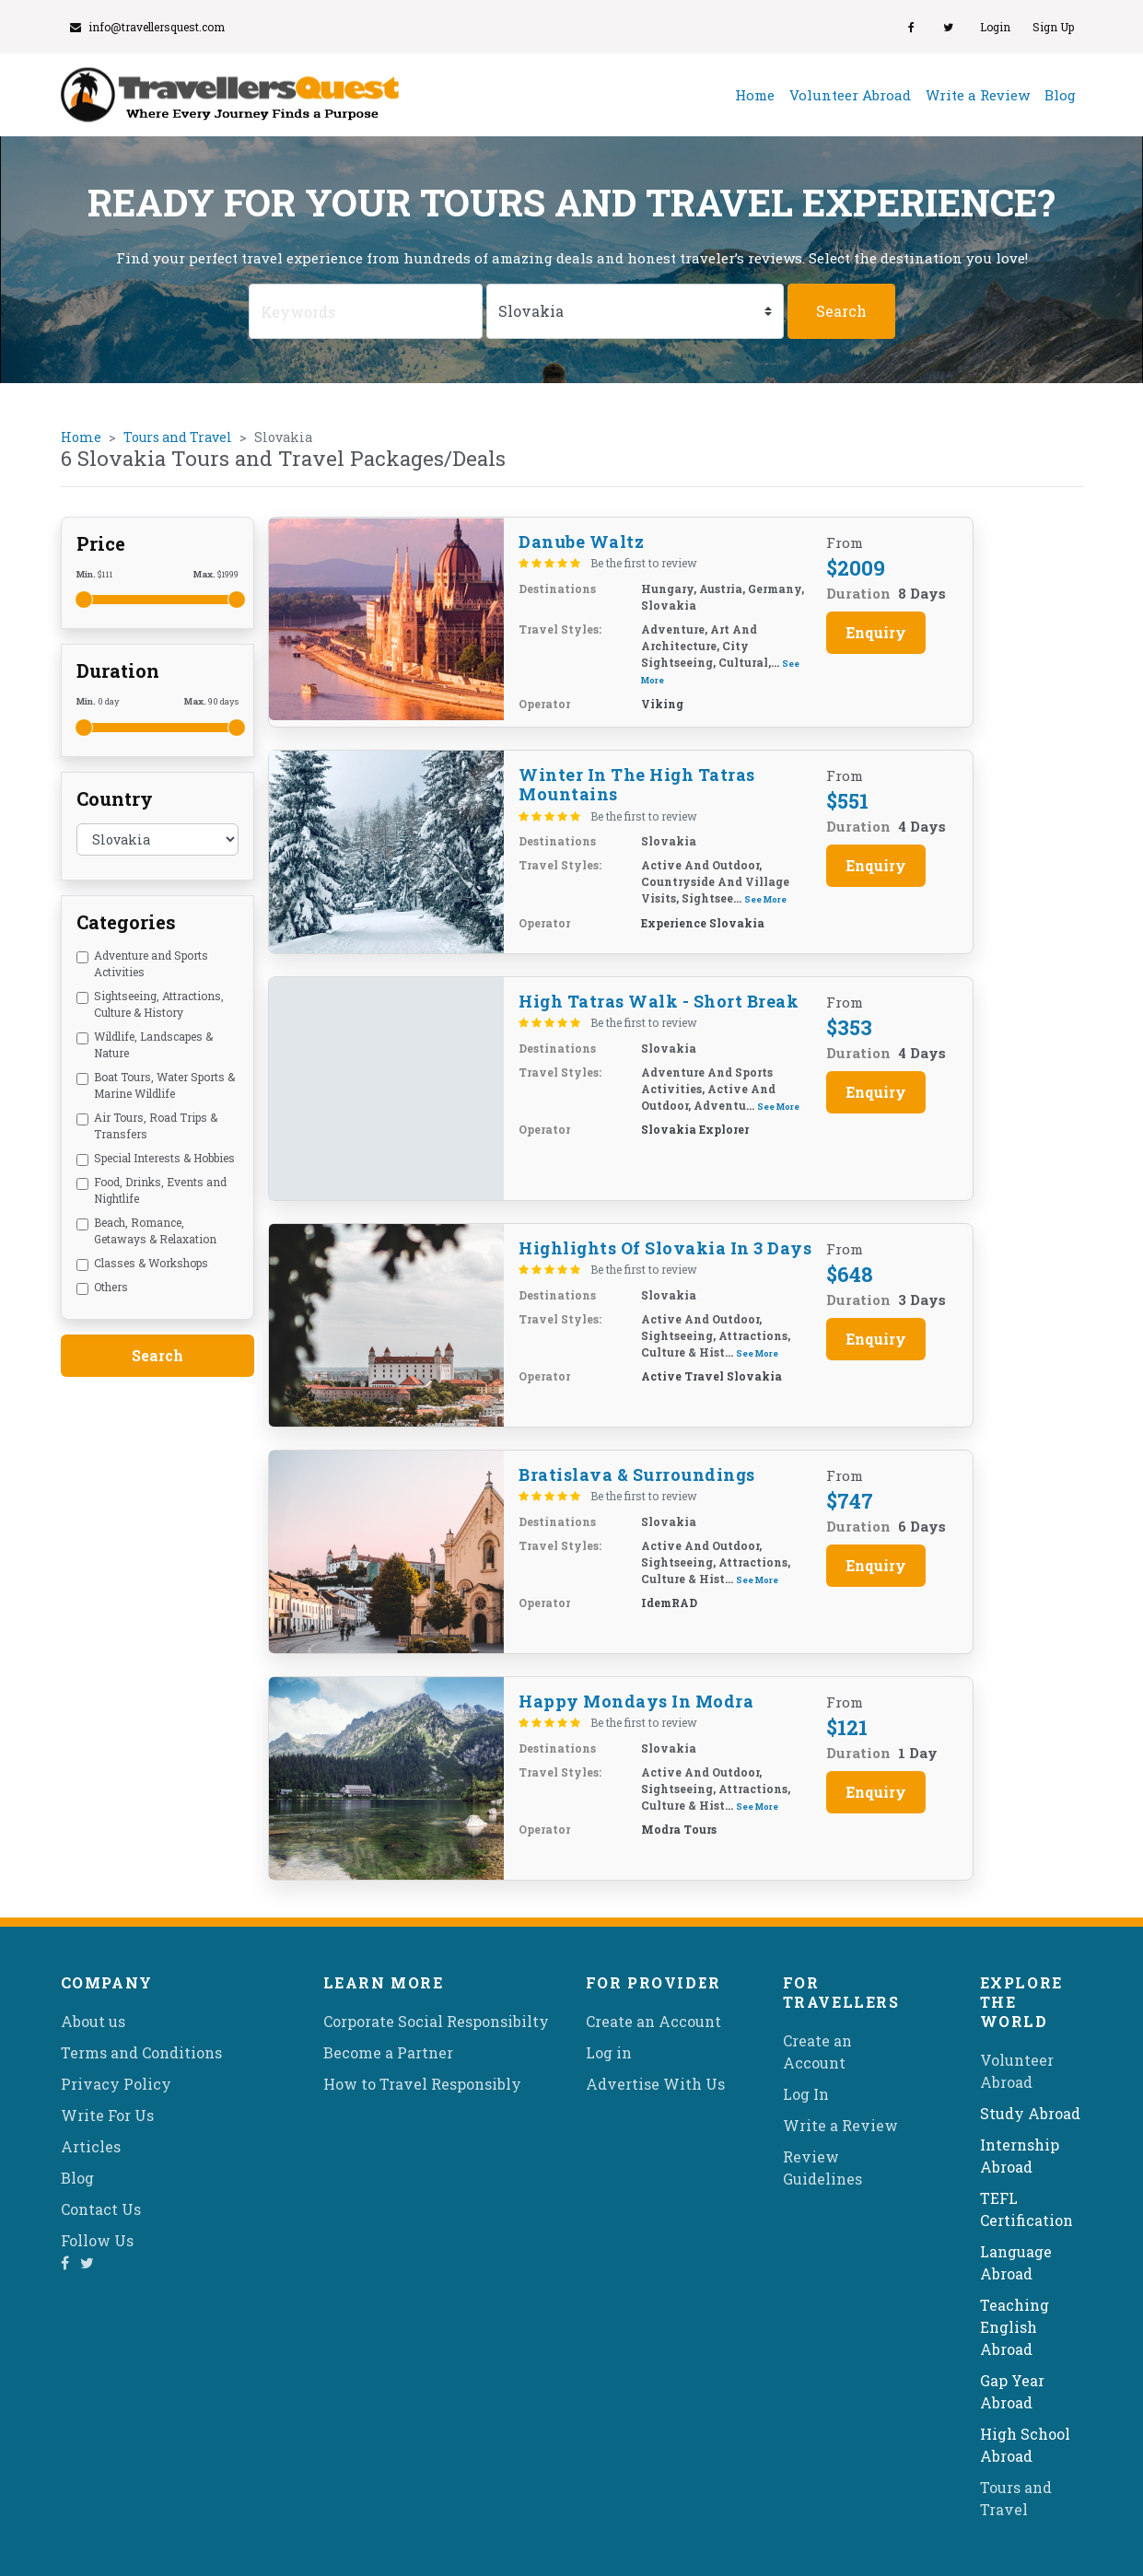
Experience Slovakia (702, 922)
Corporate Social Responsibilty (436, 2021)
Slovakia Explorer (695, 1129)
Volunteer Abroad (850, 95)
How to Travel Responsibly (422, 2083)
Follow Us (97, 2240)
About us (93, 2021)
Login (995, 26)
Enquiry (876, 632)
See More (765, 899)
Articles (91, 2146)
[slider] (84, 599)
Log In (806, 2094)
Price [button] (100, 543)
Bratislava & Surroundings (637, 1474)
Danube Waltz (581, 541)
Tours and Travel (177, 437)
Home (758, 94)
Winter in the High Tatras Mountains (637, 784)
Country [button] (114, 798)
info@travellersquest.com (147, 26)
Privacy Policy (116, 2083)
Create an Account (653, 2021)
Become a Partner (388, 2052)
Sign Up (1053, 26)
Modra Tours (679, 1829)
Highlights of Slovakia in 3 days (665, 1248)
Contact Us (101, 2209)
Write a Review (978, 95)
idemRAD (669, 1602)
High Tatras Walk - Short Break (659, 1001)
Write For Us (107, 2115)
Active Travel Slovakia (711, 1376)
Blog (1060, 95)
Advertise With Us (655, 2083)
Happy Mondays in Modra (636, 1701)
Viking (662, 703)
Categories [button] (126, 922)
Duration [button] (117, 670)
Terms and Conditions (141, 2052)
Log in (609, 2052)
